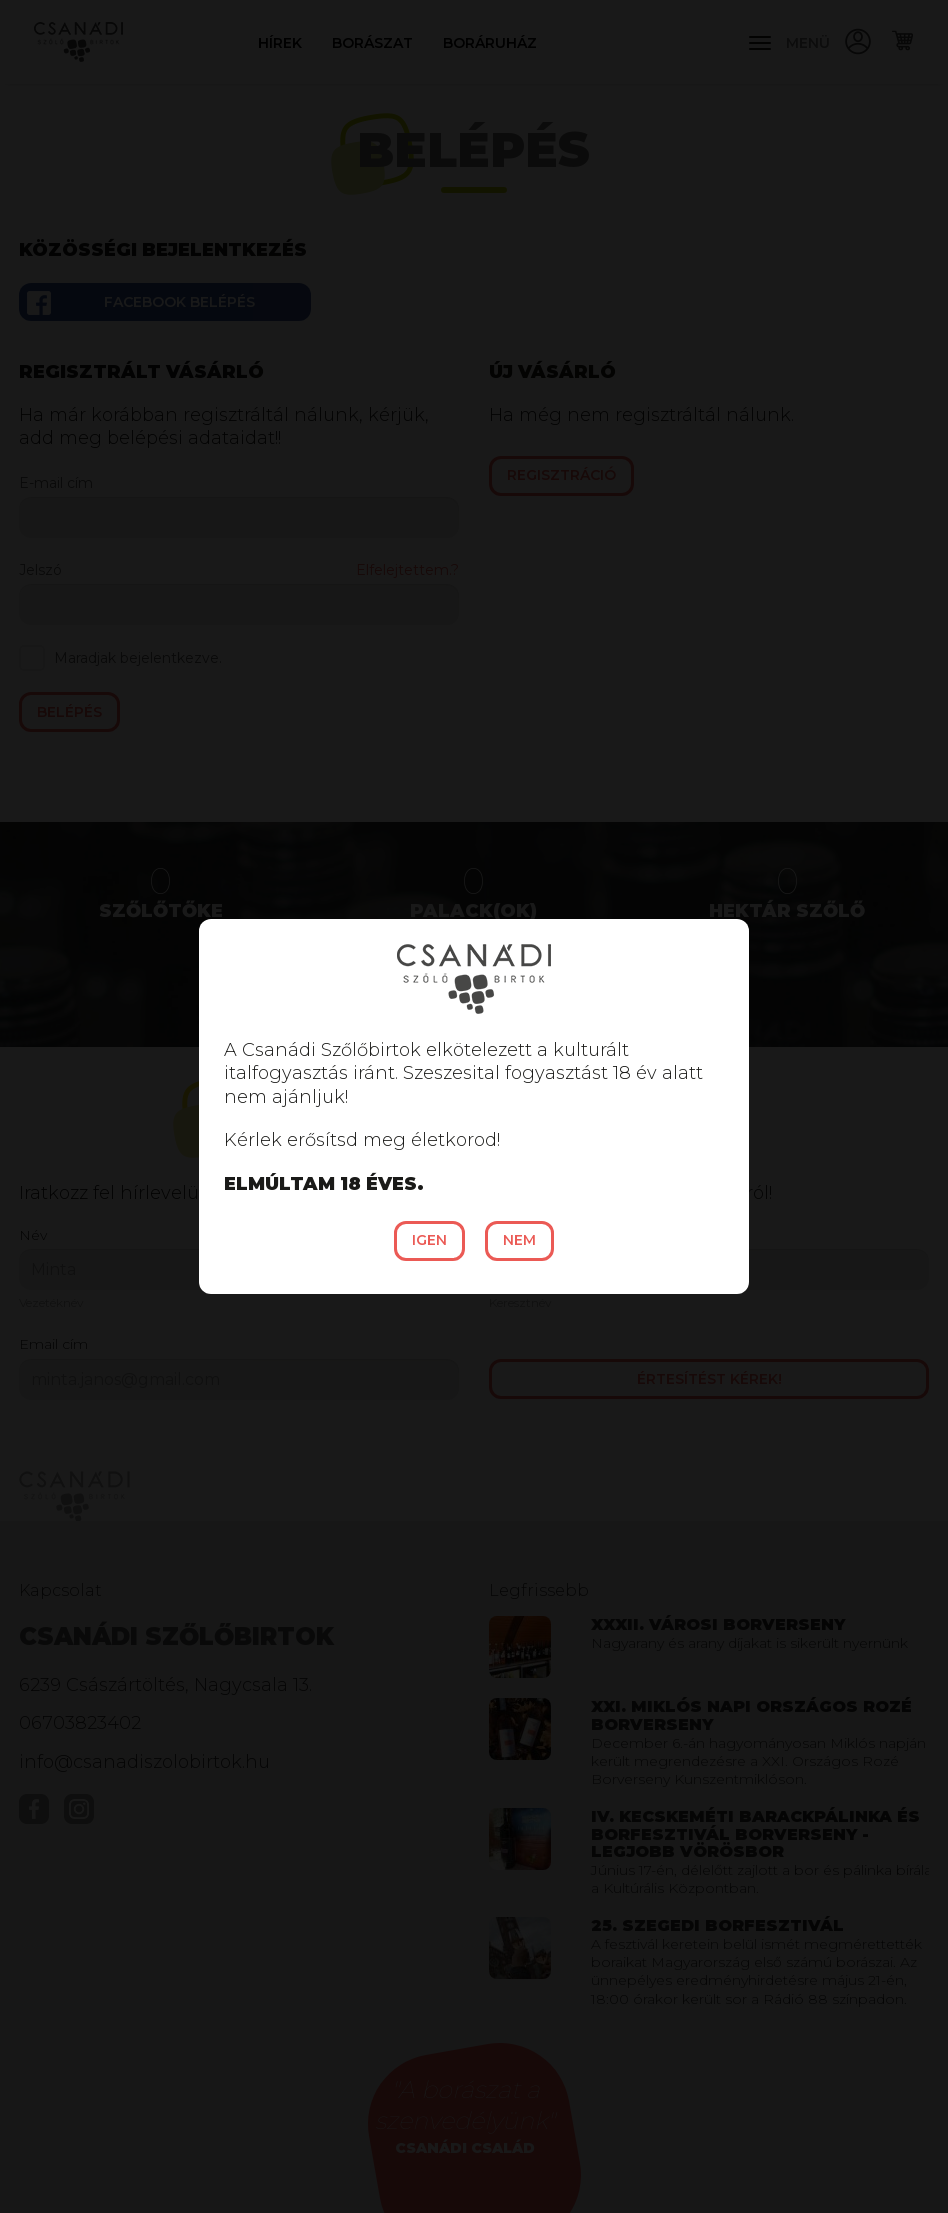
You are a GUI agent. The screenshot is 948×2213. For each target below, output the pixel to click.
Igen (429, 1240)
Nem (519, 1240)
